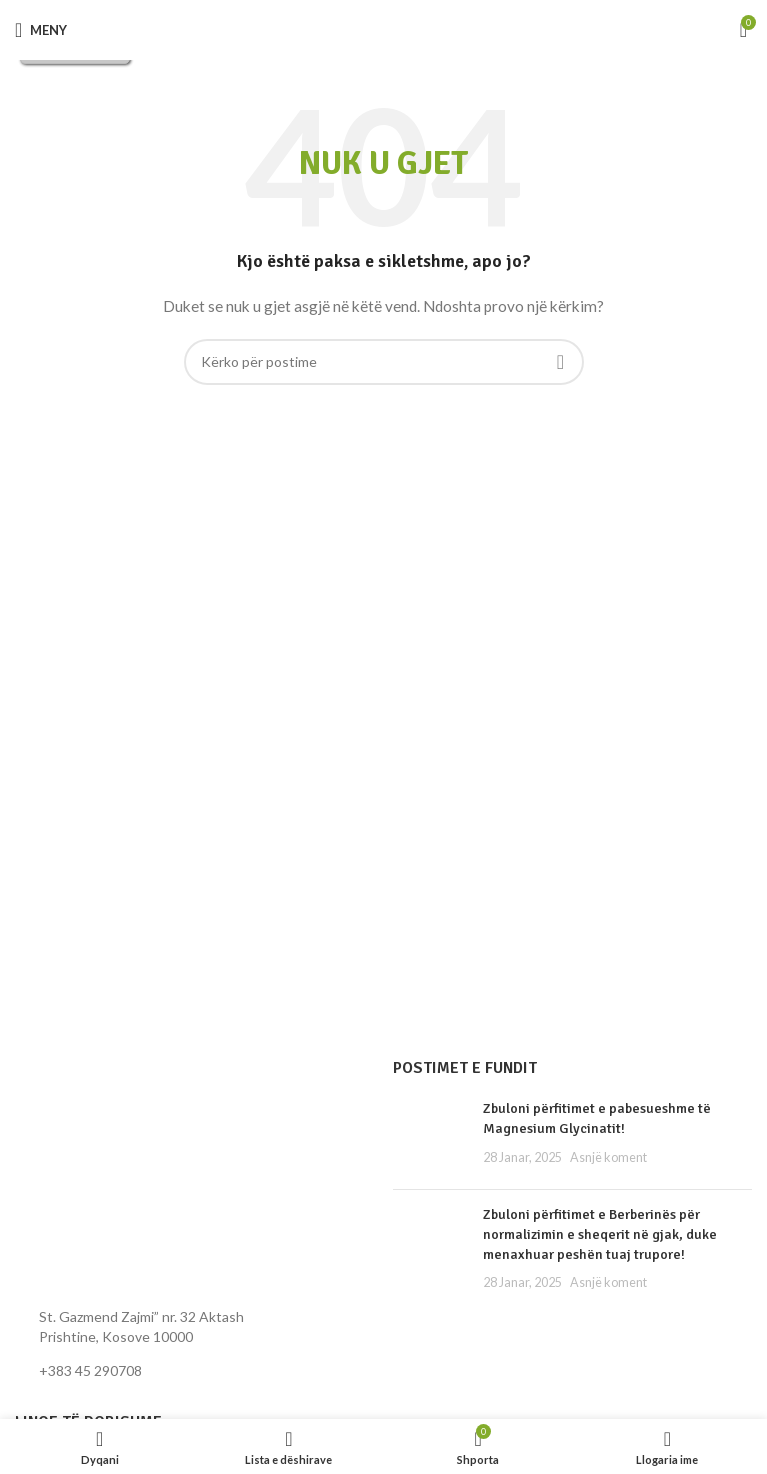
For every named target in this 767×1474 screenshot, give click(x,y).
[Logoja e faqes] (383, 29)
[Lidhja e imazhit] (125, 1175)
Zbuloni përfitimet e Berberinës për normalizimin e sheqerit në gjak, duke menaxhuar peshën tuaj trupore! (600, 1234)
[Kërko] (384, 362)
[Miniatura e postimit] (430, 1136)
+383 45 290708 (90, 1370)
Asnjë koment (608, 1157)
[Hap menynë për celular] (41, 30)
